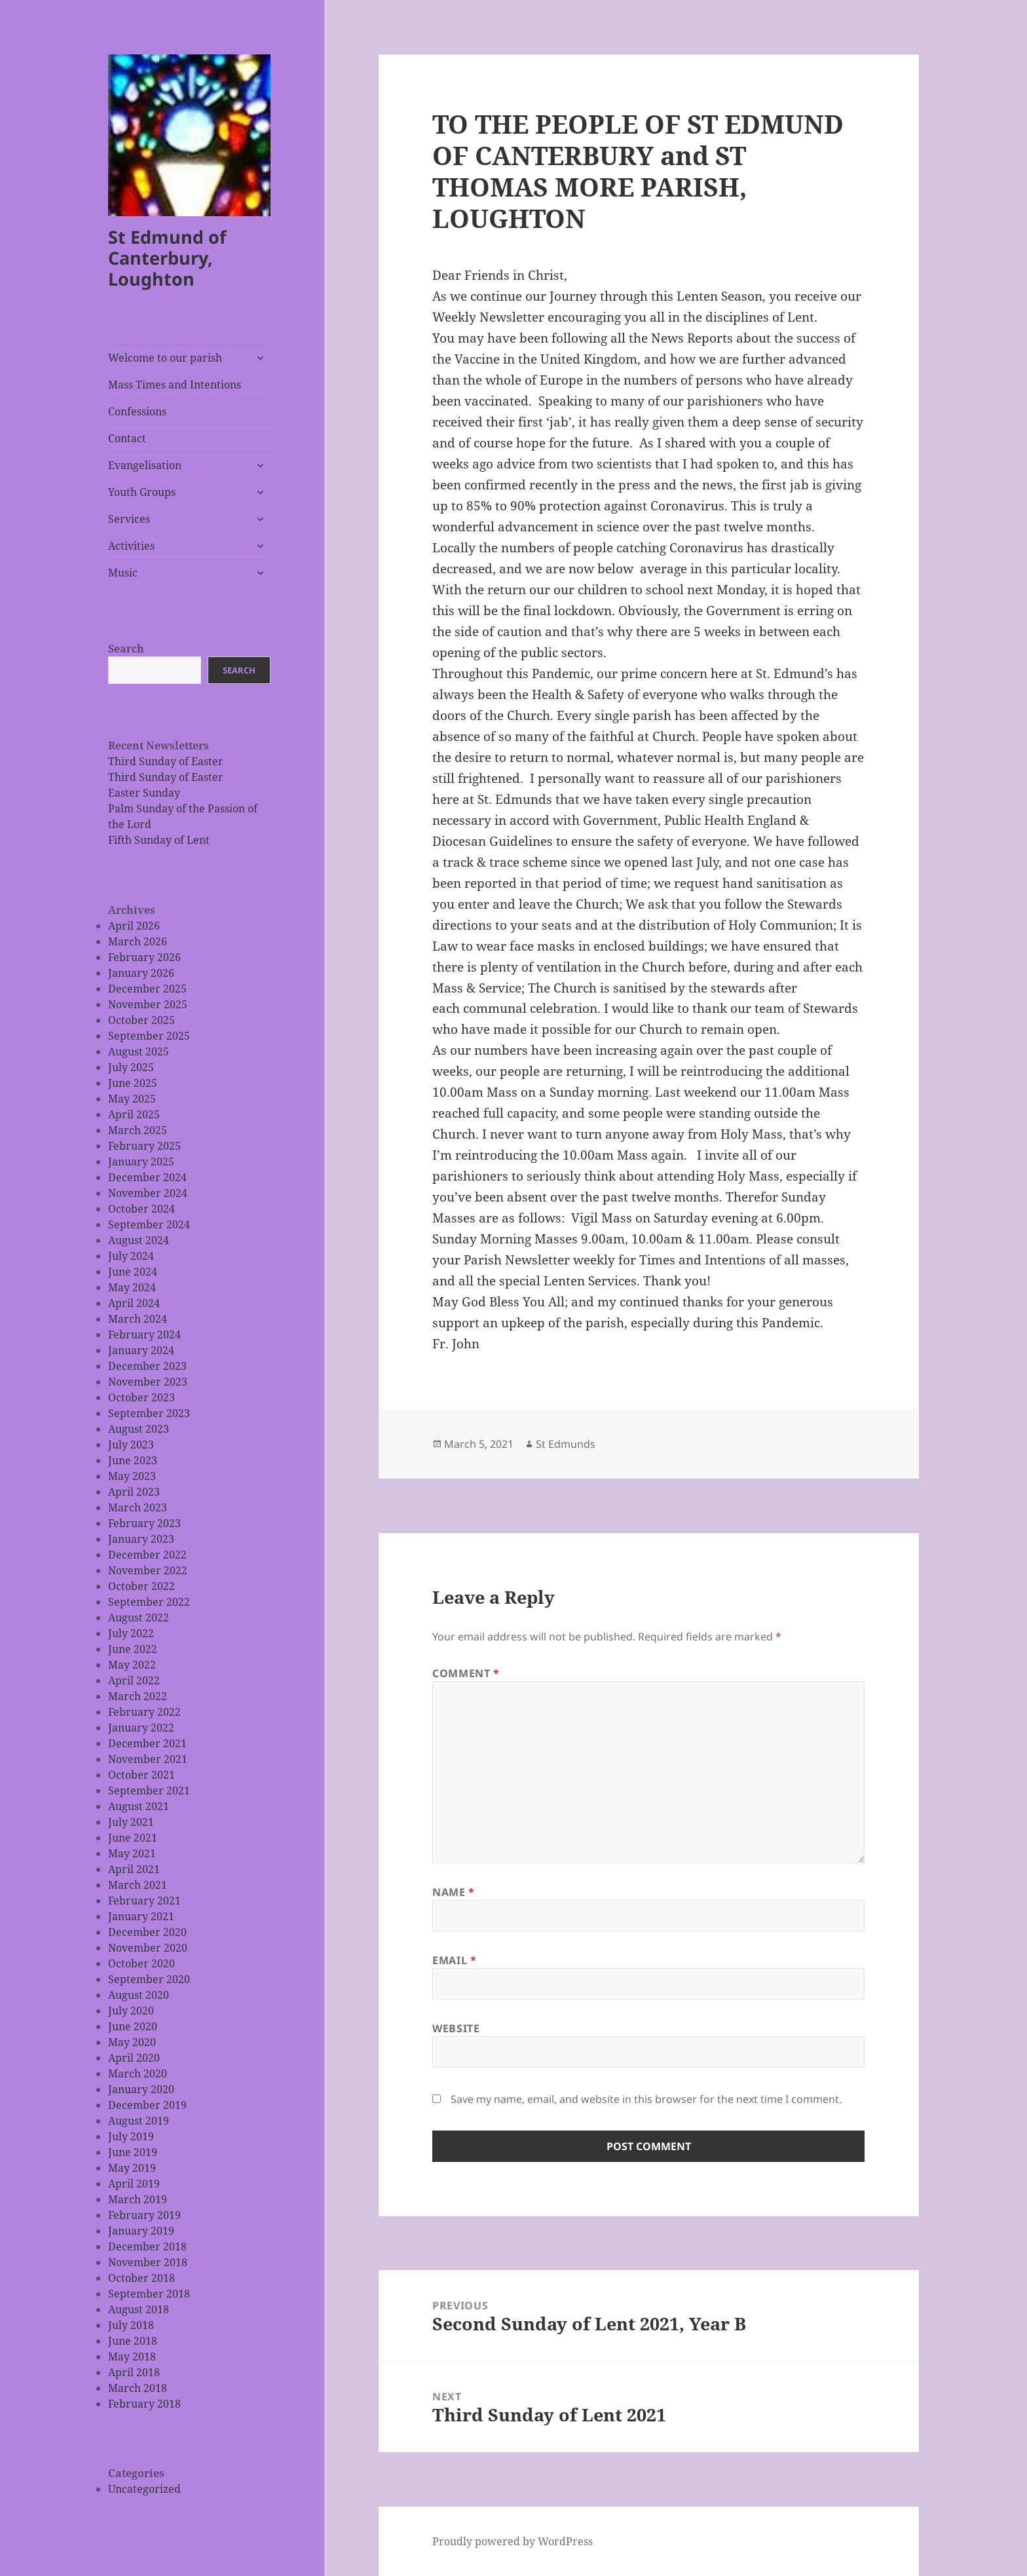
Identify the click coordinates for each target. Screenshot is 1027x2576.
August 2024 (138, 1240)
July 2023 (131, 1444)
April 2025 (134, 1114)
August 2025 (138, 1051)
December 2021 (147, 1743)
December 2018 (147, 2246)
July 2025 (131, 1067)
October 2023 (141, 1397)
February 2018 (144, 2403)
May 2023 (132, 1476)
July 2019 (131, 2136)
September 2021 (149, 1790)
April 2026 (134, 926)
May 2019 (132, 2168)
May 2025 (132, 1098)
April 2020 (134, 2058)
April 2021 (134, 1869)
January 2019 (141, 2231)
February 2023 (144, 1523)
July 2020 (131, 2010)
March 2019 (137, 2199)
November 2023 (147, 1381)
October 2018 (141, 2278)
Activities (131, 546)
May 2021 (132, 1853)
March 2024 (137, 1319)
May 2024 (132, 1287)
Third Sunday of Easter (165, 761)
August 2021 (138, 1806)
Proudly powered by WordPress (512, 2541)
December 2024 (147, 1177)
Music (123, 572)
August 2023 (138, 1429)
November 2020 (147, 1948)
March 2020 (137, 2073)
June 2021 (132, 1837)
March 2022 (137, 1696)
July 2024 (131, 1256)
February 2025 (144, 1146)
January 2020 (141, 2089)
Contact (127, 438)
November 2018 (147, 2262)
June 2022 (132, 1649)
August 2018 (138, 2309)
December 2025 (147, 988)
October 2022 (141, 1586)
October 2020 (141, 1963)
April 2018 (134, 2372)
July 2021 (131, 1822)
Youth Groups (142, 492)
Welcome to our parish (165, 357)
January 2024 (141, 1350)
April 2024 (134, 1303)
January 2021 (141, 1916)
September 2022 (149, 1602)
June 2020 (132, 2026)
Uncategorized (144, 2489)
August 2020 (138, 1995)
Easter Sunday (144, 793)
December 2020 (147, 1932)
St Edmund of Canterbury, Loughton (167, 258)
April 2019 (134, 2183)
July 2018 (131, 2325)
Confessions (137, 411)
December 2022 (147, 1554)
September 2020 (149, 1979)
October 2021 (141, 1775)
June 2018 (132, 2341)
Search (126, 648)
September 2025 (149, 1036)
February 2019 (144, 2215)
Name (453, 1892)
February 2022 (144, 1712)
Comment (466, 1673)
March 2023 (137, 1507)
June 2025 (132, 1083)
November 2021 (147, 1759)
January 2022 (141, 1727)
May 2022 (132, 1664)
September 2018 (149, 2293)
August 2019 (138, 2120)
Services (129, 519)
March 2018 (137, 2388)
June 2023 (132, 1460)
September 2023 (149, 1413)
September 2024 (149, 1224)
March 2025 (137, 1130)
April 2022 (134, 1680)
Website (455, 2028)
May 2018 (132, 2356)
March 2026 (137, 941)
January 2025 (141, 1161)
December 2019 (147, 2105)
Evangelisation (144, 465)
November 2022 (147, 1570)
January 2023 (141, 1539)
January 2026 (141, 973)
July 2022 (131, 1633)
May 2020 (132, 2042)
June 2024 (132, 1271)
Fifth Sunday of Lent (159, 840)
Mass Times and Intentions (174, 384)
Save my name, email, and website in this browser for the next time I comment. (646, 2099)
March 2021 (137, 1885)
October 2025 (141, 1020)
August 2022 (138, 1617)
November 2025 (147, 1004)
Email (454, 1960)
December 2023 (147, 1366)
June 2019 (132, 2152)
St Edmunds (565, 1444)
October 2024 (141, 1209)
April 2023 (134, 1492)
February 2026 (144, 957)
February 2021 (144, 1900)
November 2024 (147, 1193)
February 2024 (144, 1334)
